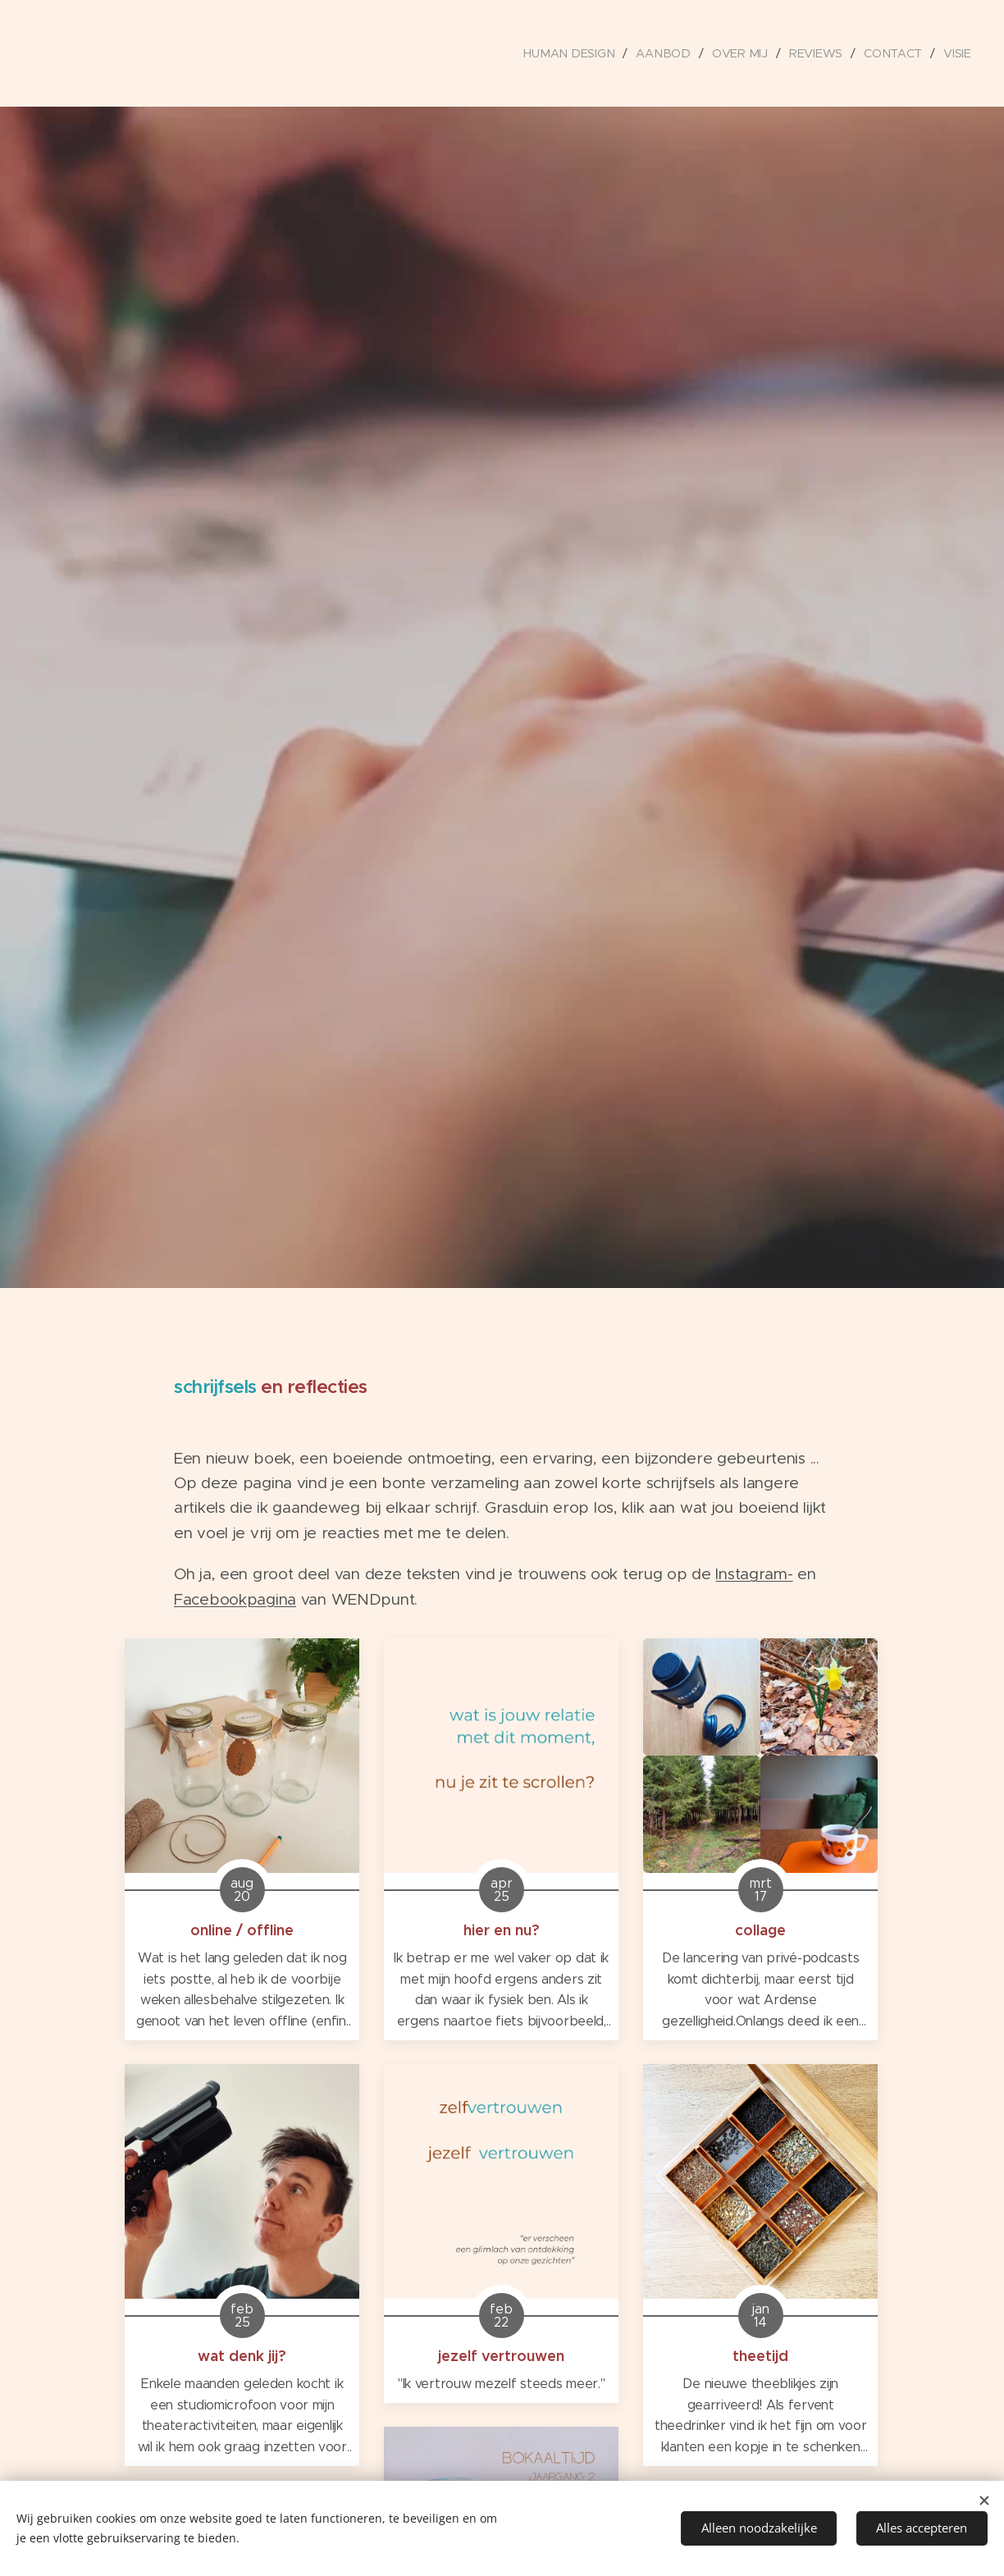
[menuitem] (578, 53)
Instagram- (753, 1573)
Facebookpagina (235, 1599)
